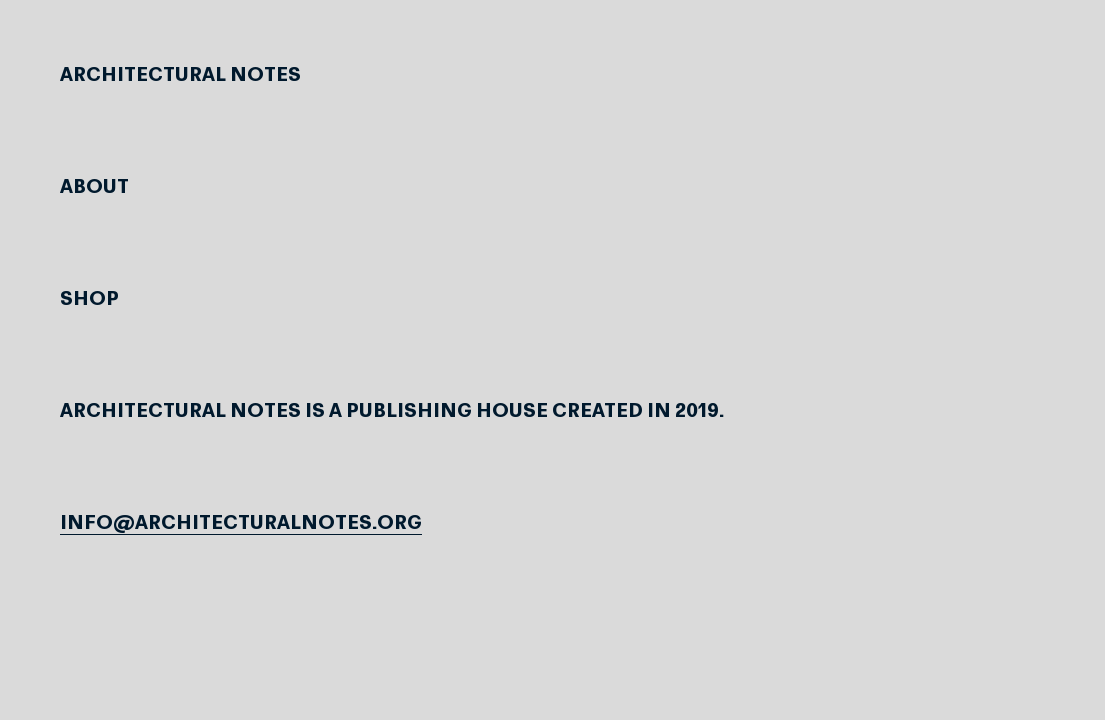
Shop (89, 300)
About (94, 188)
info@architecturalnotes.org (241, 524)
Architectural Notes (180, 76)
